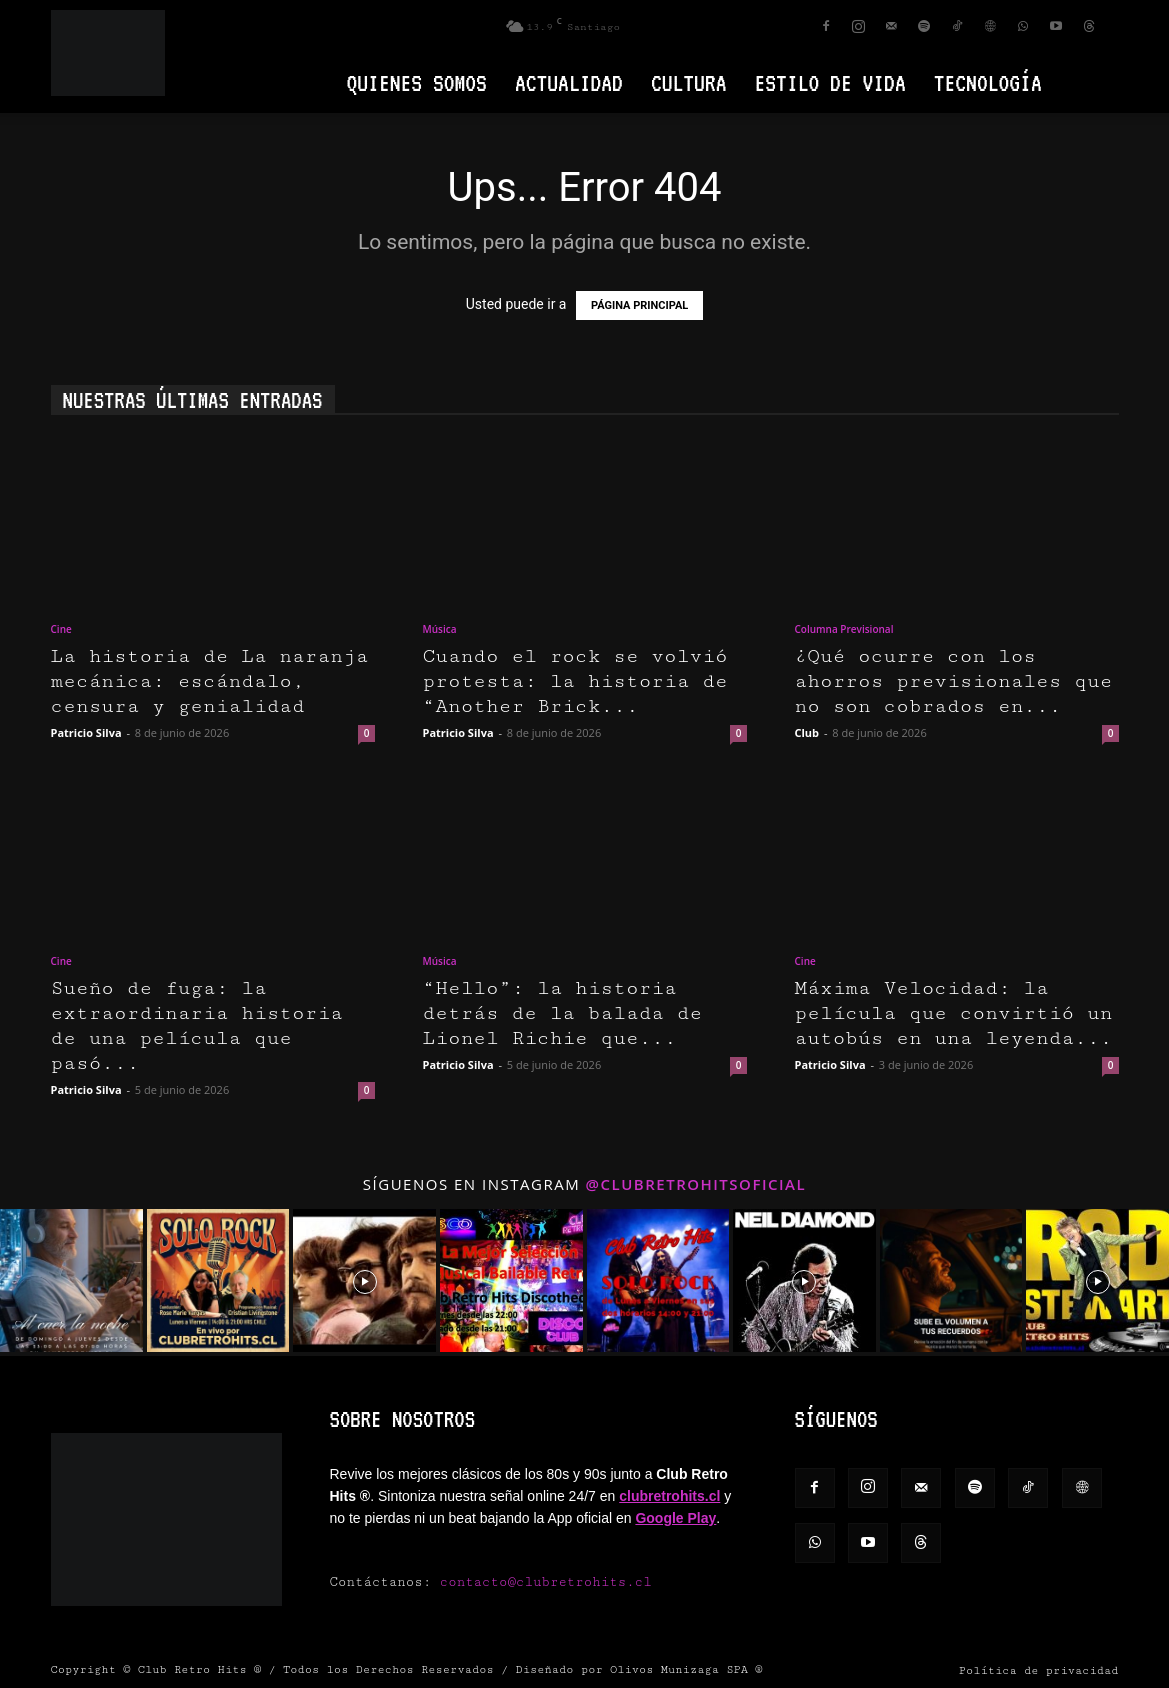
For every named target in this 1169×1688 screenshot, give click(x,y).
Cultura (689, 82)
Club (807, 732)
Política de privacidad (1039, 1670)
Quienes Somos (417, 82)
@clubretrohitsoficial (696, 1184)
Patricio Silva (86, 732)
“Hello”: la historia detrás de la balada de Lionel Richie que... (563, 1013)
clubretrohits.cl (669, 1496)
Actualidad (569, 82)
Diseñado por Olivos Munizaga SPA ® (639, 1669)
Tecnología (988, 82)
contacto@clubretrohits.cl (546, 1582)
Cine (61, 629)
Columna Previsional (844, 629)
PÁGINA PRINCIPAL (639, 305)
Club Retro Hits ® (200, 1669)
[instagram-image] (71, 1280)
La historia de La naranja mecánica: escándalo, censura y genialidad (210, 681)
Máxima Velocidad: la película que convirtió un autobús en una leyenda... (954, 1013)
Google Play (675, 1518)
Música (440, 629)
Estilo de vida (830, 82)
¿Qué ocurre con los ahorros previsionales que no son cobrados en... (954, 681)
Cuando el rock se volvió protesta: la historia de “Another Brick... (575, 681)
